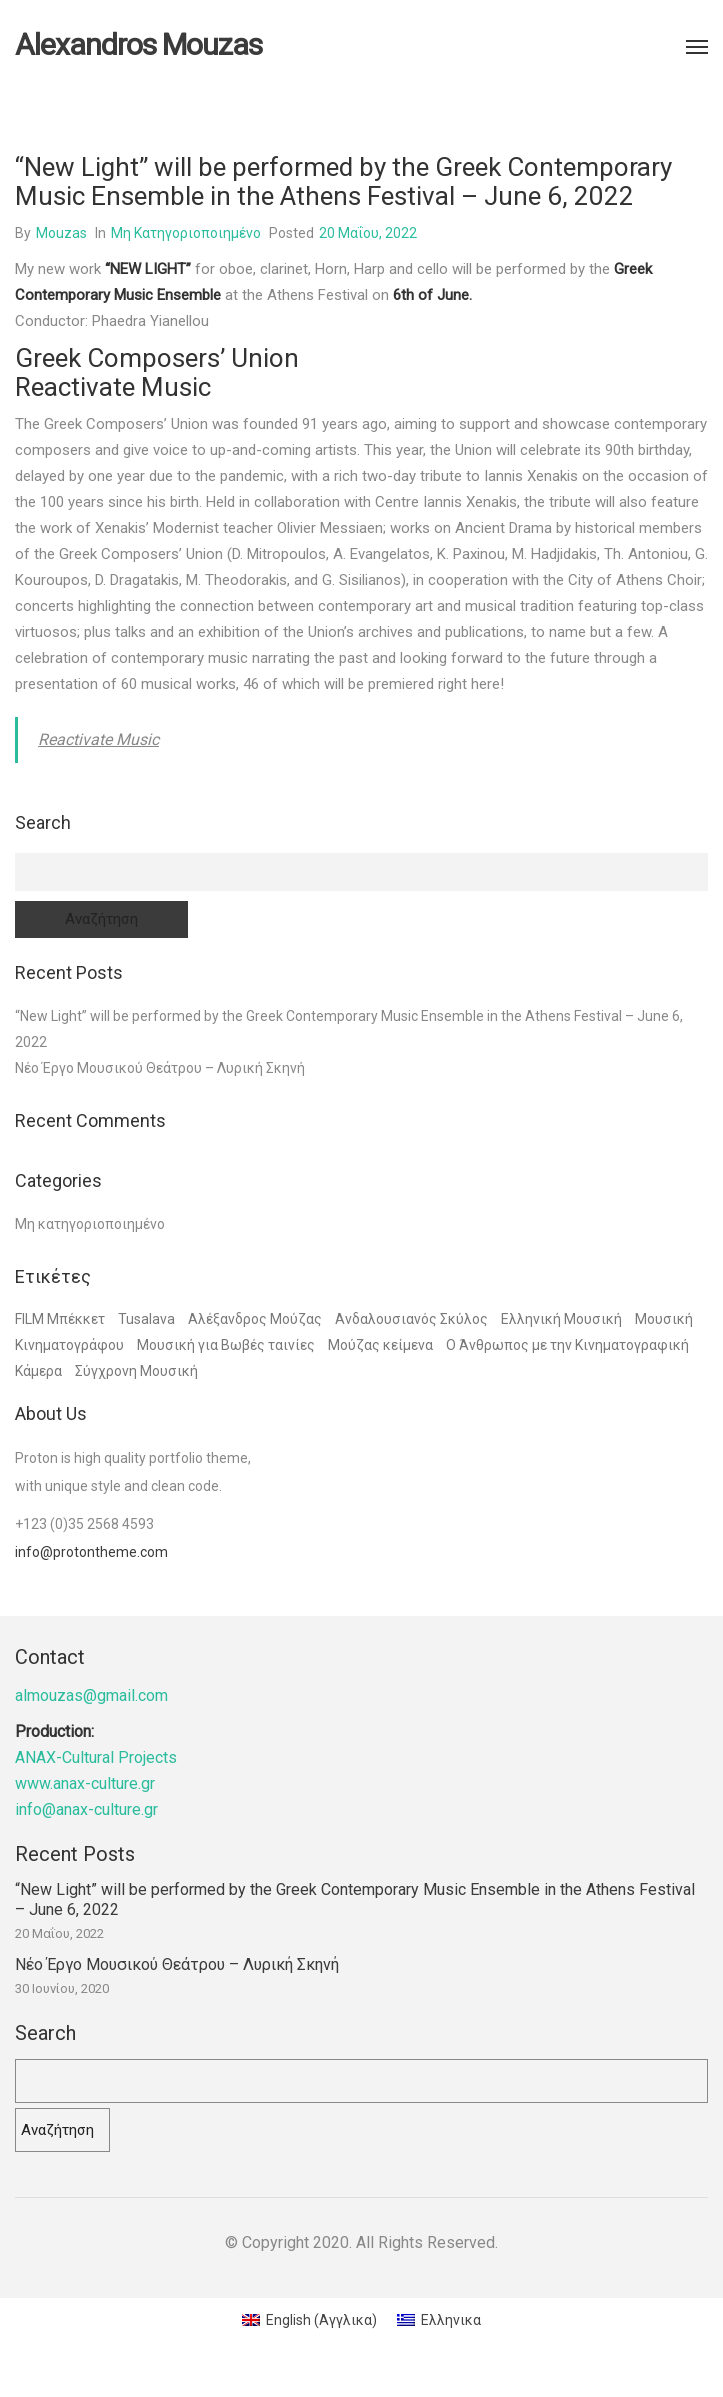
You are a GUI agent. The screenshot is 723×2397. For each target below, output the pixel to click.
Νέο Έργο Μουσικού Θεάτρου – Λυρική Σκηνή (160, 1068)
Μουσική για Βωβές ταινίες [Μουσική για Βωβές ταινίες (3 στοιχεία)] (226, 1345)
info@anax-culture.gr (86, 1809)
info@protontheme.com (91, 1552)
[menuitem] (309, 2320)
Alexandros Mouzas (138, 45)
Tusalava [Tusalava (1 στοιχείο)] (146, 1319)
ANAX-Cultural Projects (96, 1757)
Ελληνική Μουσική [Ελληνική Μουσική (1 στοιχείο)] (561, 1319)
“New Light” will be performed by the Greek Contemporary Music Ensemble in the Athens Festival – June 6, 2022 (355, 1899)
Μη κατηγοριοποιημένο (186, 233)
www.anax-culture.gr (85, 1783)
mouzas (61, 233)
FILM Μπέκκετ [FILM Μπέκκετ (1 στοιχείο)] (60, 1319)
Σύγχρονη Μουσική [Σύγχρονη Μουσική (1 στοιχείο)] (136, 1371)
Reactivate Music (98, 739)
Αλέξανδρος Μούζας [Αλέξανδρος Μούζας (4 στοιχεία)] (255, 1319)
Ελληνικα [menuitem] (451, 2320)
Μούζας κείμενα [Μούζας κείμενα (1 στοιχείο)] (380, 1345)
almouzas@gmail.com (91, 1695)
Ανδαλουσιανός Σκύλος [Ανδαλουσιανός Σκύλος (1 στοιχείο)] (411, 1319)
